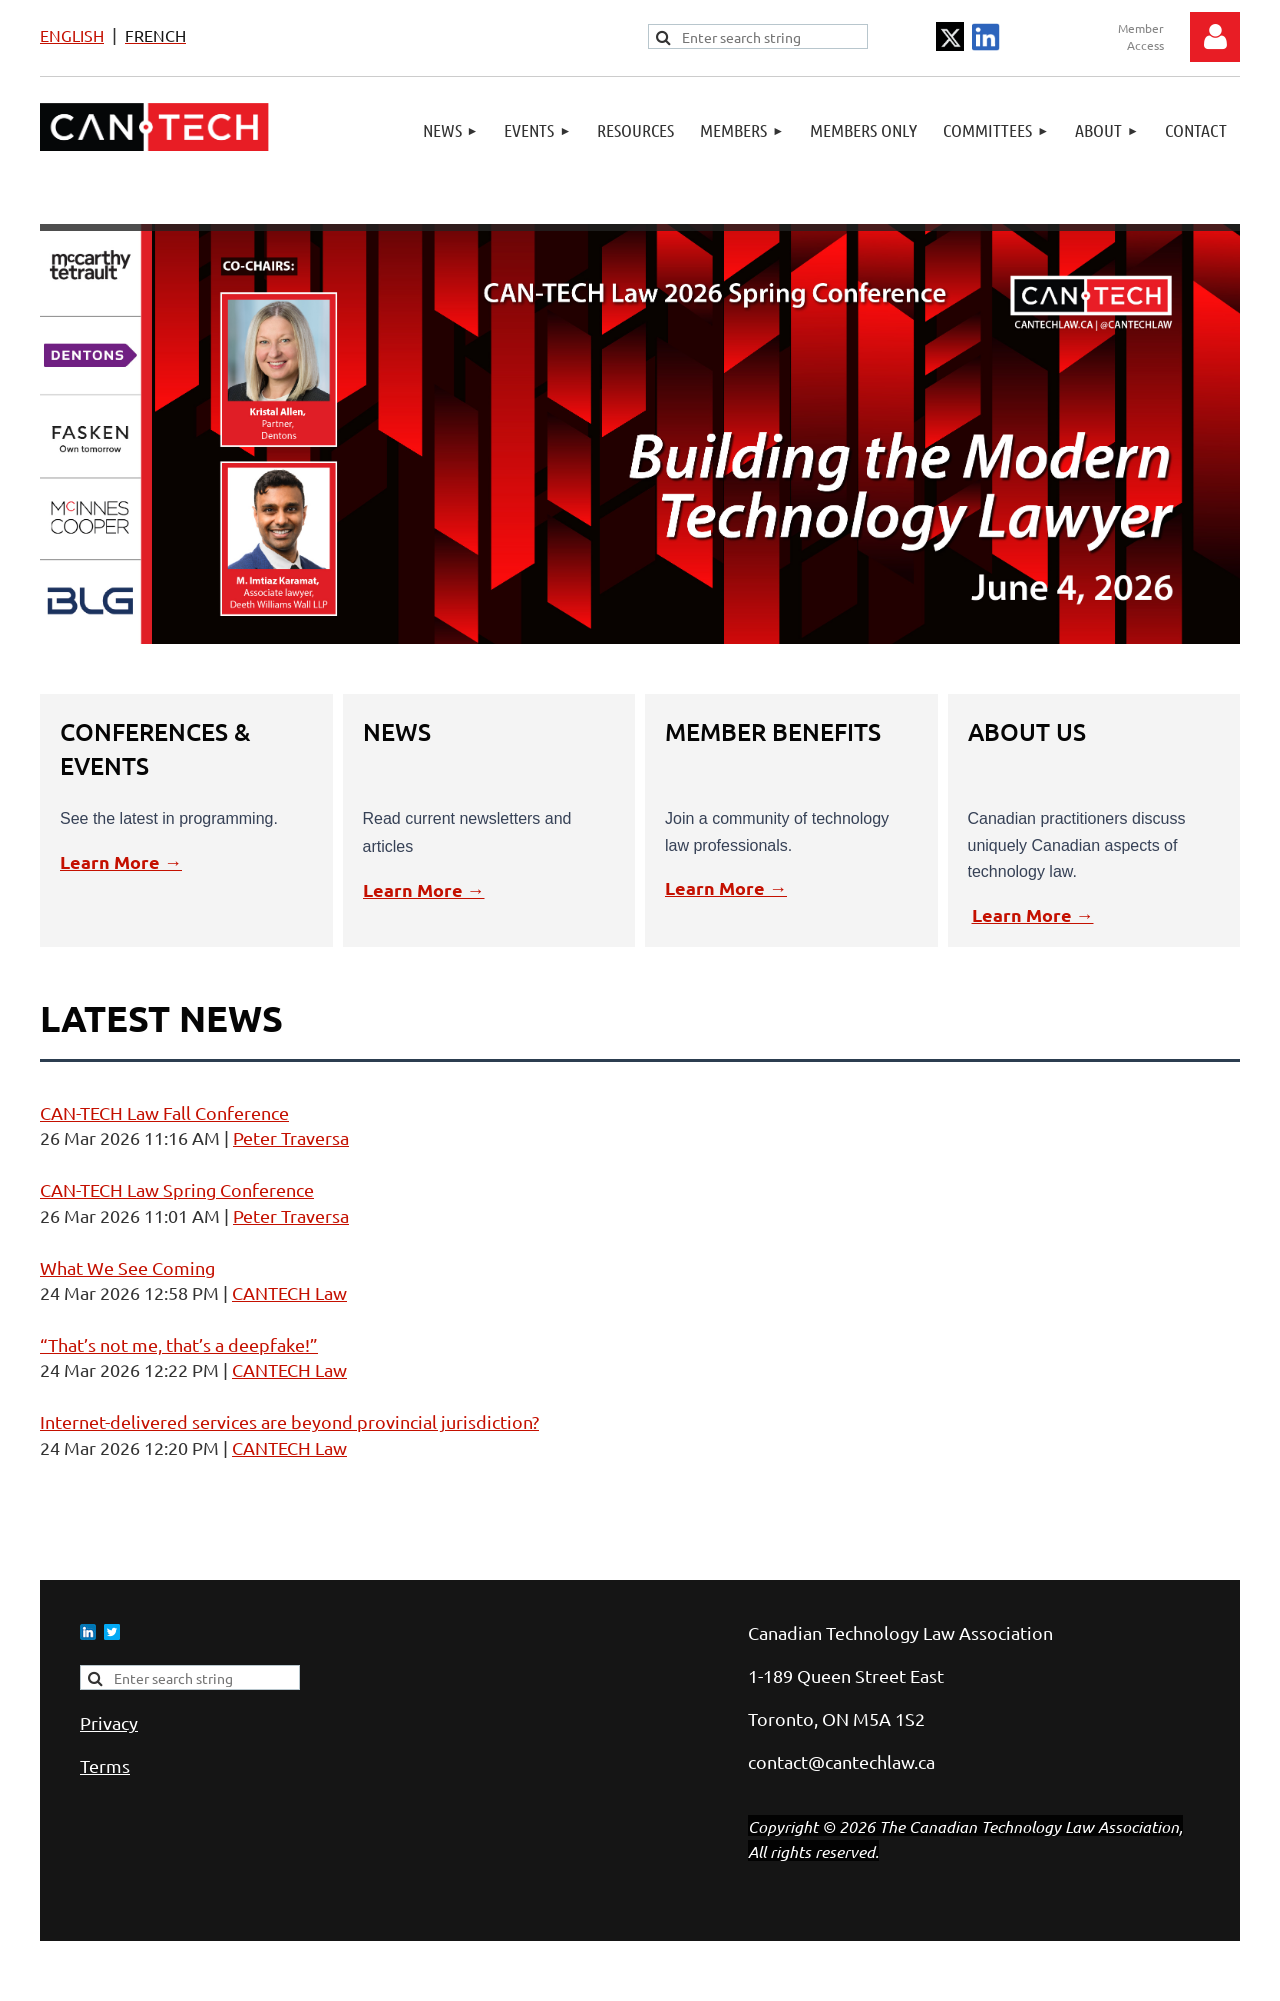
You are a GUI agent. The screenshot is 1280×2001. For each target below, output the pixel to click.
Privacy (109, 1722)
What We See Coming (127, 1267)
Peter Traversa (291, 1137)
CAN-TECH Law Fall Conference (164, 1112)
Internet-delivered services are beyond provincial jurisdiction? (289, 1421)
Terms (105, 1765)
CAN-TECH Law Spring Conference (177, 1189)
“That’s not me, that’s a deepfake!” (179, 1344)
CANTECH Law (289, 1292)
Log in (1215, 37)
